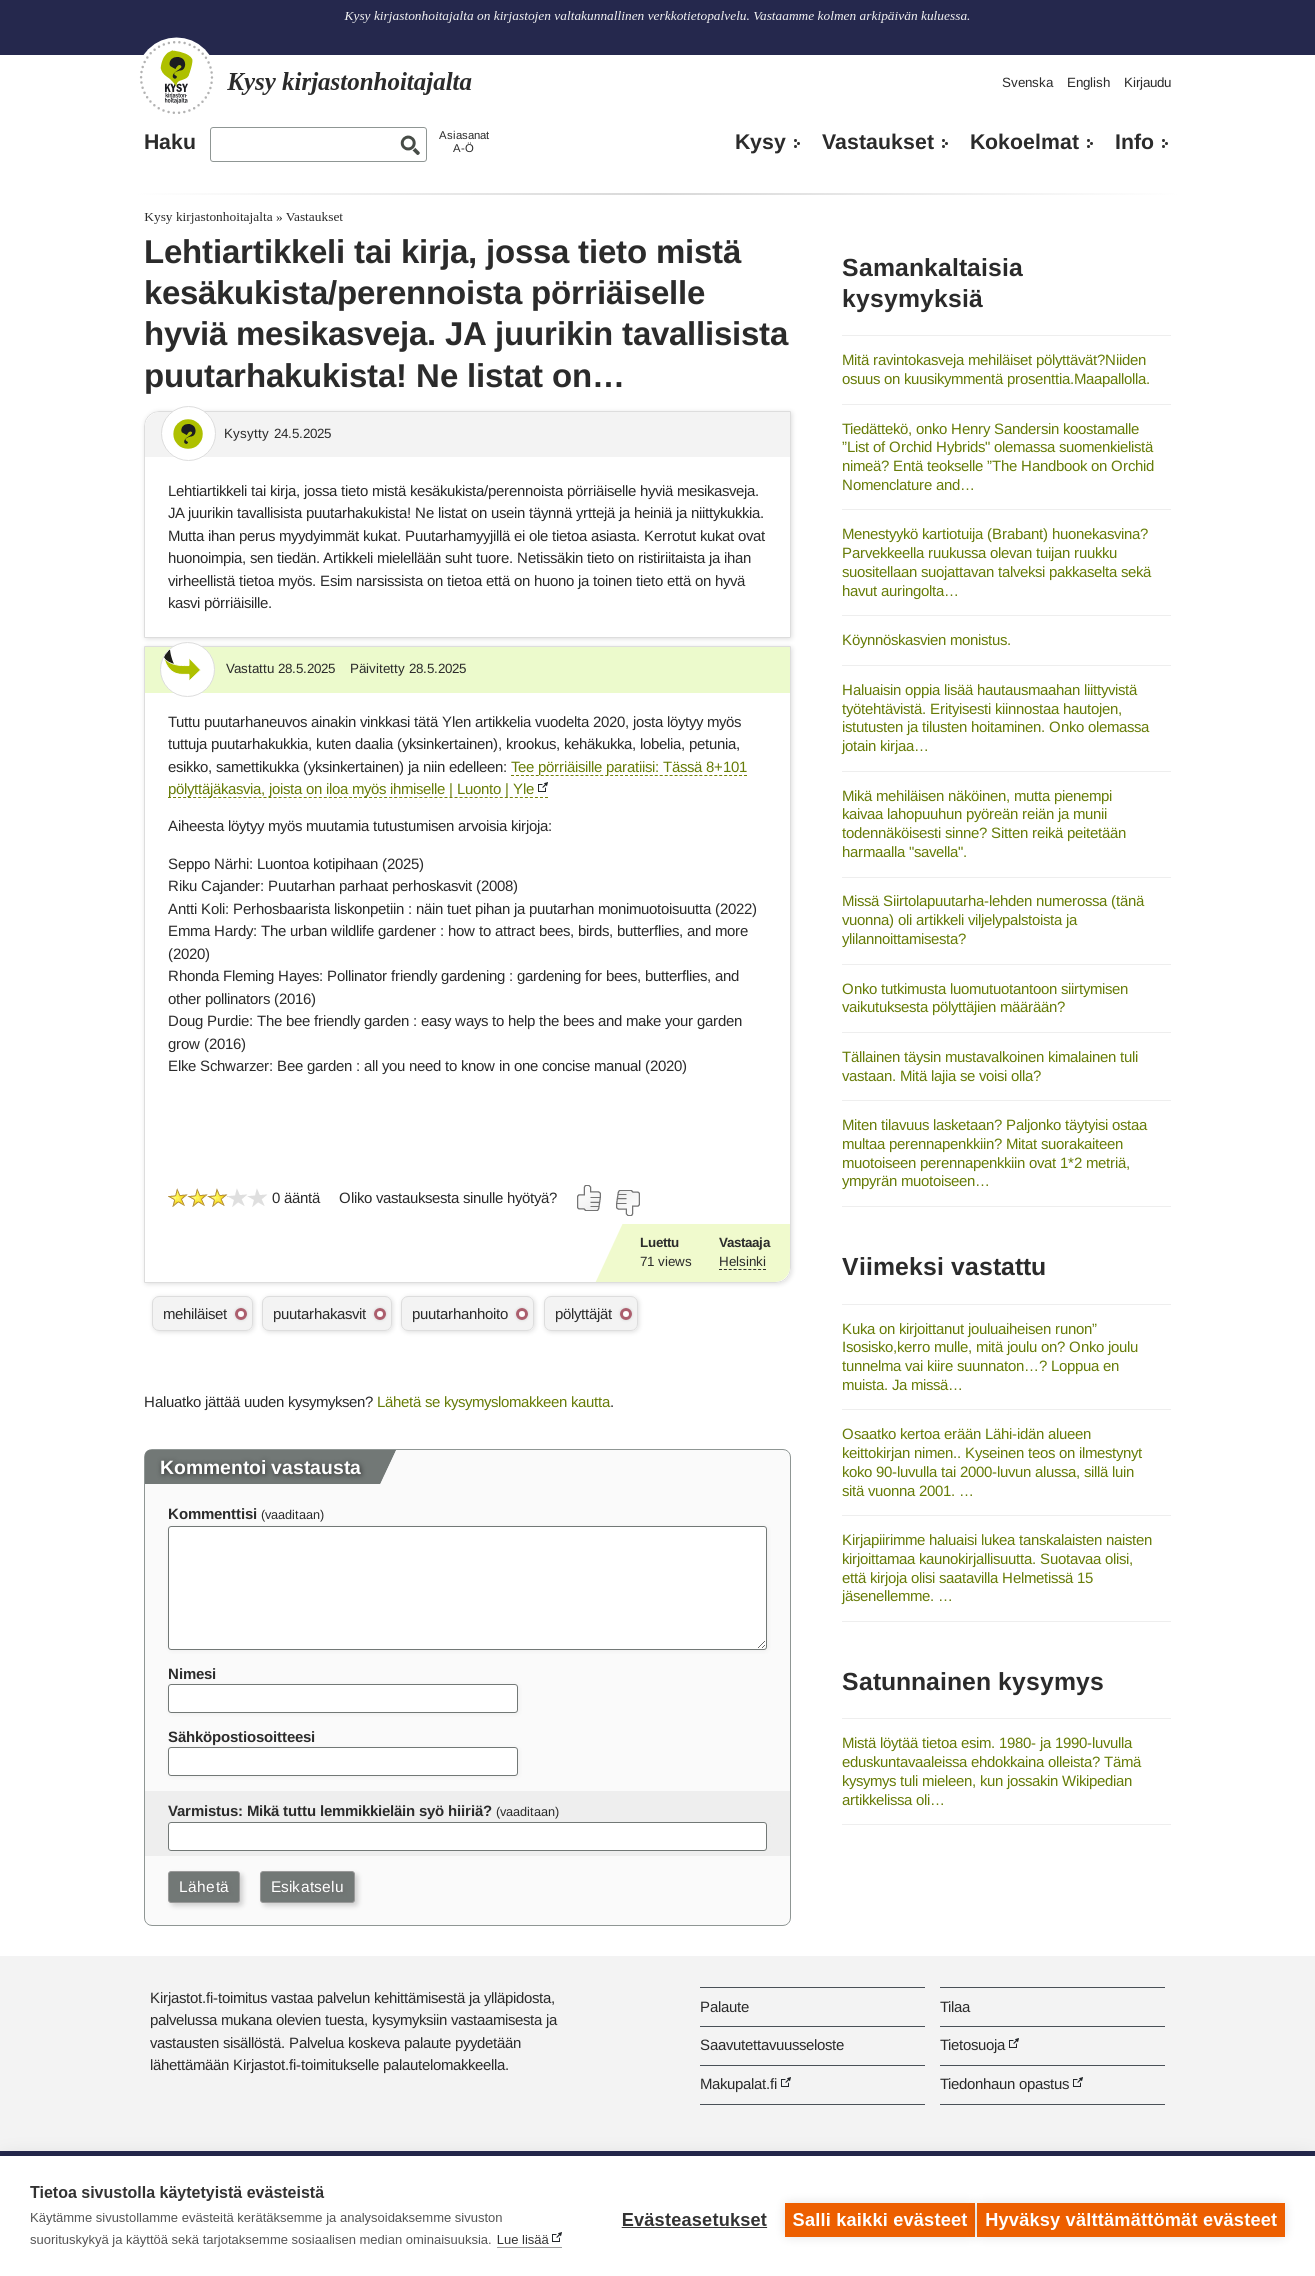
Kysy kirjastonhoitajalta (208, 216)
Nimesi (192, 1673)
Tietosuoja (972, 2044)
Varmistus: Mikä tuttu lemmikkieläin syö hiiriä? (330, 1810)
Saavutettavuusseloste (772, 2044)
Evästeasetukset (686, 2216)
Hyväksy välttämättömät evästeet (1131, 2216)
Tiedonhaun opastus (1004, 2083)
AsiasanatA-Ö (464, 141)
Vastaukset (878, 142)
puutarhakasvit (319, 1313)
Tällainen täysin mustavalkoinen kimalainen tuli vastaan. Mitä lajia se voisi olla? (990, 1066)
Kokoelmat (1024, 142)
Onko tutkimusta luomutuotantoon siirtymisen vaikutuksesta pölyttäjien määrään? (985, 998)
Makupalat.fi (738, 2083)
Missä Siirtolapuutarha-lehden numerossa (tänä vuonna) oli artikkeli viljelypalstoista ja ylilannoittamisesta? (993, 919)
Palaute (724, 2006)
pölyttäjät (583, 1313)
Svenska (1027, 82)
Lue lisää (523, 2239)
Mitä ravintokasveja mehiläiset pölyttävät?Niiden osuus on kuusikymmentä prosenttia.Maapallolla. (996, 369)
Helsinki (742, 1261)
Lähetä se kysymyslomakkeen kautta (493, 1401)
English (1088, 82)
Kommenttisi (212, 1513)
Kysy (760, 142)
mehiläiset (195, 1313)
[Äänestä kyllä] (590, 1198)
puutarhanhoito (460, 1313)
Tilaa (955, 2006)
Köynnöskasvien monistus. (926, 639)
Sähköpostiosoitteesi (241, 1736)
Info (1134, 142)
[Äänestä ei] (627, 1203)
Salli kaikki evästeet (872, 2216)
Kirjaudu (1147, 82)
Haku (170, 142)
